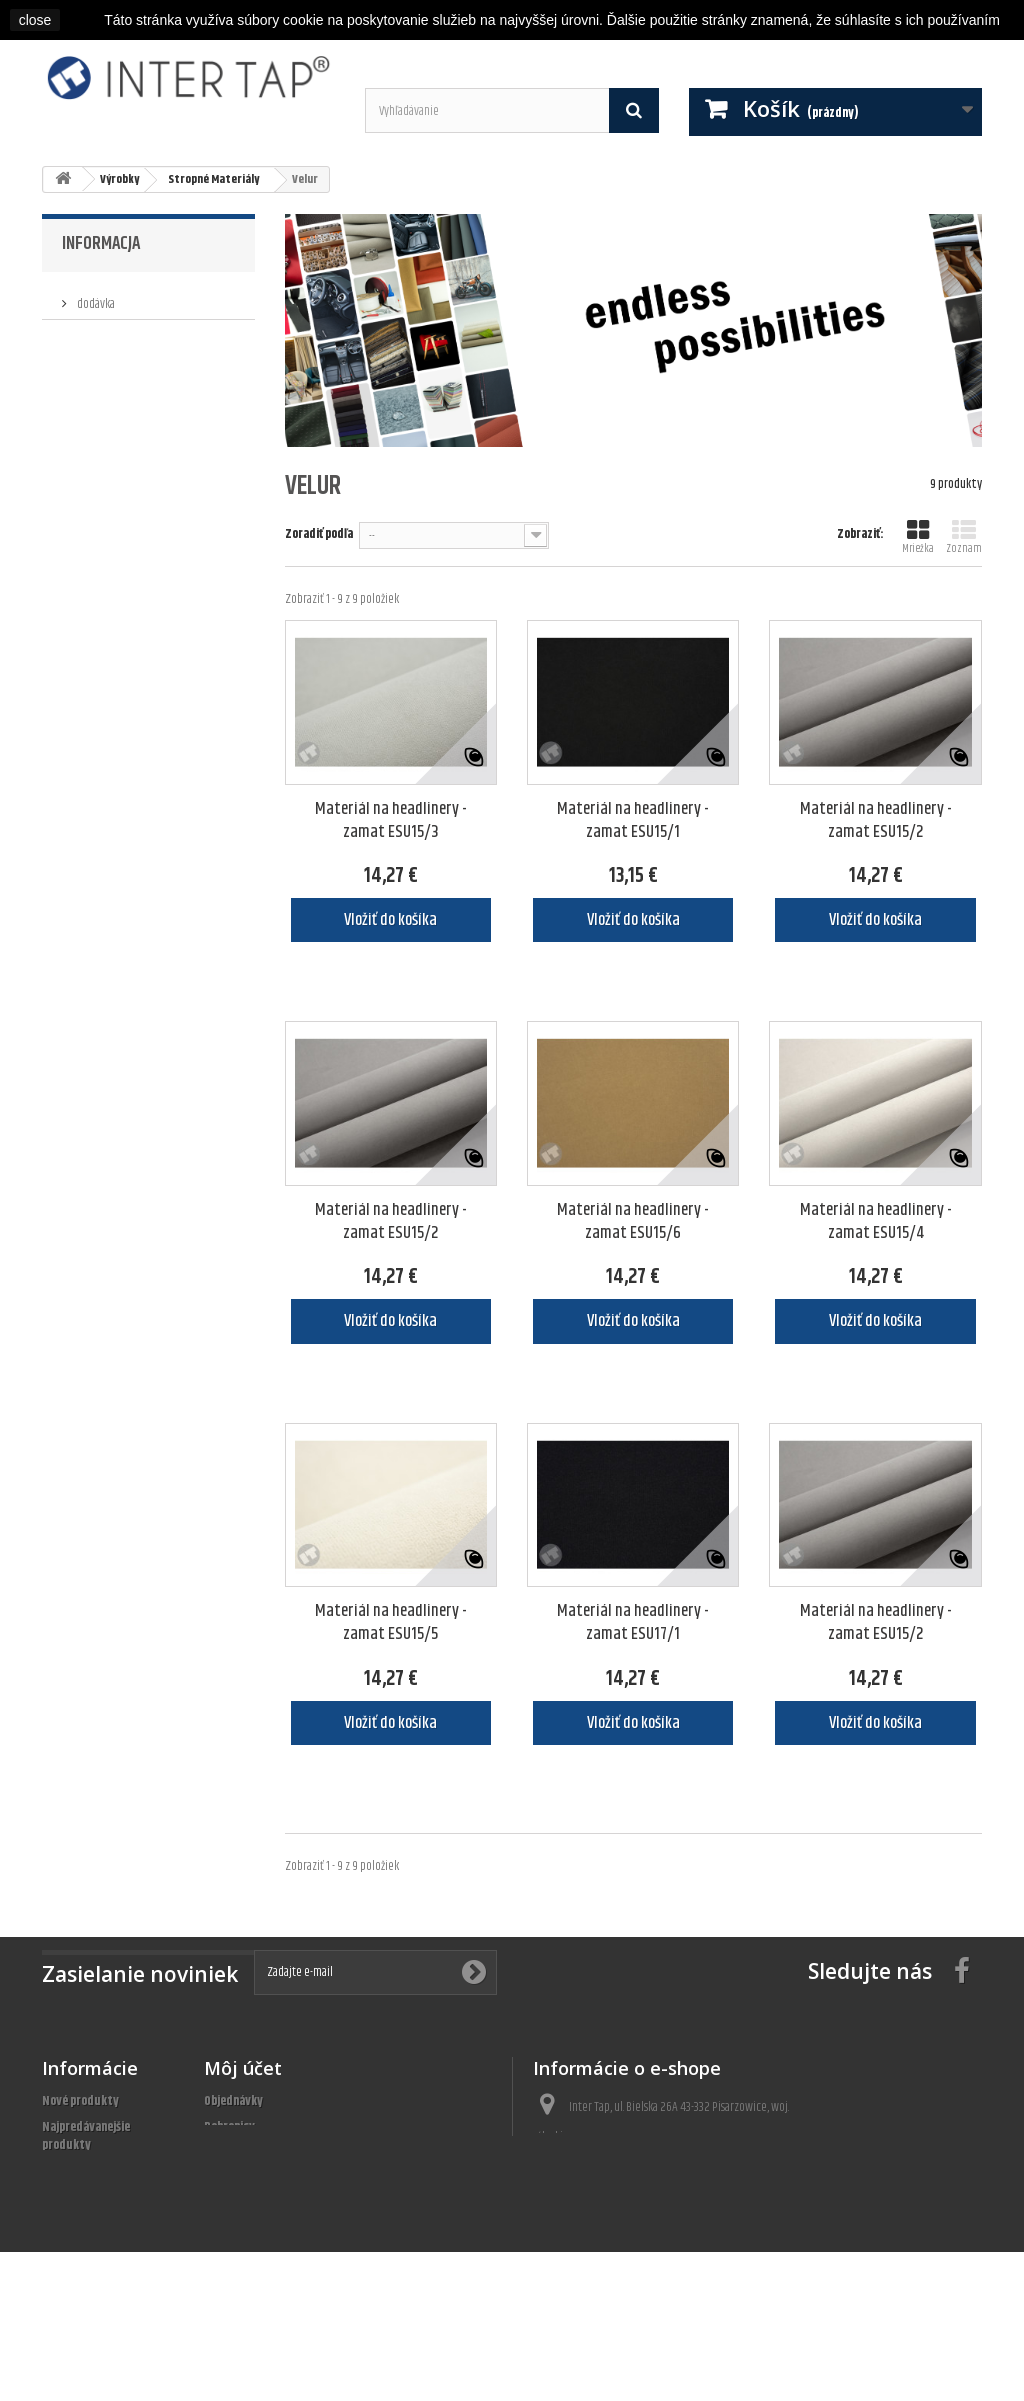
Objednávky (233, 2101)
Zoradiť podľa (319, 533)
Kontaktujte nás (84, 2197)
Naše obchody (108, 388)
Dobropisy (229, 2127)
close (35, 20)
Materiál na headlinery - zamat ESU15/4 (876, 1222)
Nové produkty (80, 2101)
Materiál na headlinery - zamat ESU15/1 (633, 821)
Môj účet (243, 2068)
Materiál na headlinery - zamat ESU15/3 (391, 821)
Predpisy (96, 328)
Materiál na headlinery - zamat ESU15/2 (876, 821)
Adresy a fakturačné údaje (271, 2153)
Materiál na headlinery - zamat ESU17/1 (633, 1623)
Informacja (101, 244)
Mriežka (918, 537)
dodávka (95, 298)
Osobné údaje (238, 2179)
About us (96, 358)
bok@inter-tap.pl (641, 2211)
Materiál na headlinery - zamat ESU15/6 (633, 1222)
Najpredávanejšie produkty (86, 2136)
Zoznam (964, 537)
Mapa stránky (77, 2275)
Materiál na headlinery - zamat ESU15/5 (391, 1623)
